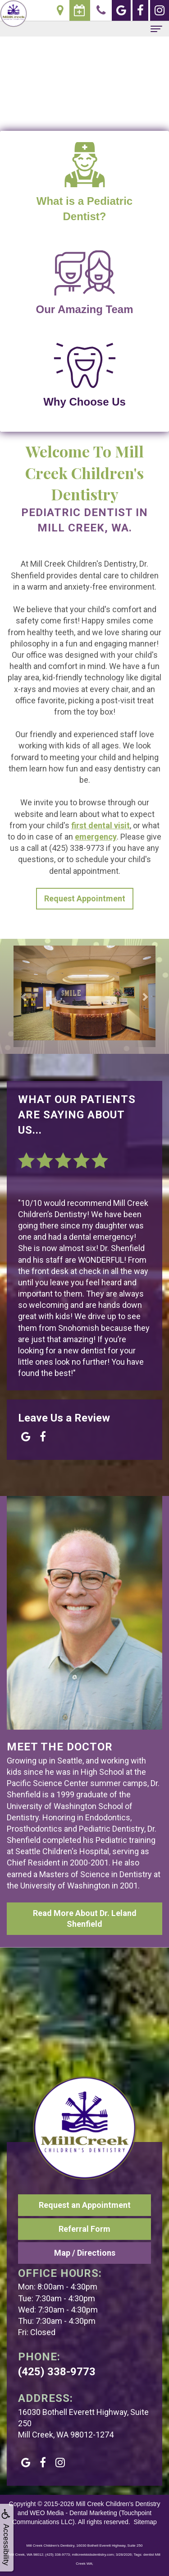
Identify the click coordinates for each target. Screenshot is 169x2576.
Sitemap (144, 2521)
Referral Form (84, 2229)
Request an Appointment (85, 2205)
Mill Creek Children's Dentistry (118, 2503)
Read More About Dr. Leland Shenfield (85, 1918)
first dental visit (100, 825)
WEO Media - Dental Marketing (73, 2512)
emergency (96, 836)
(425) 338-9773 (57, 2371)
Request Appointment (84, 898)
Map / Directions (84, 2252)
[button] (24, 997)
